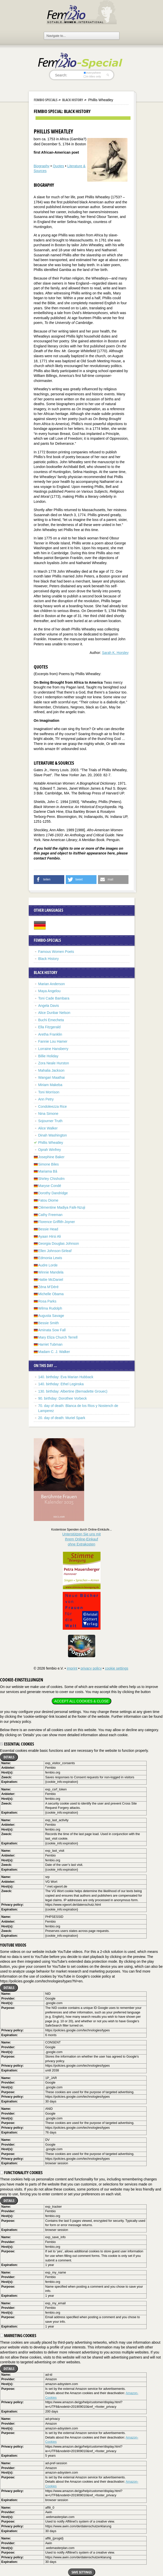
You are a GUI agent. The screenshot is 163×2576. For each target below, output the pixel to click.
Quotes (58, 166)
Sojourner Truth (50, 1121)
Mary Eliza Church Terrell (58, 1337)
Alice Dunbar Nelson (54, 1013)
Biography (42, 166)
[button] (49, 879)
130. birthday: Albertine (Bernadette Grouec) (73, 1391)
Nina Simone (48, 1114)
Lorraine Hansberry (53, 1049)
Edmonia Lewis (50, 1258)
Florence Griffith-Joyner (56, 1222)
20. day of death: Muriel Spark (61, 1418)
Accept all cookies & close (81, 1701)
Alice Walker (48, 1128)
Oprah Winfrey (49, 1150)
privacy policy (91, 1668)
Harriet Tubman (50, 1344)
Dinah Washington (52, 1135)
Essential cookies (17, 1744)
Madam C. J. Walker (54, 1352)
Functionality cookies (21, 2172)
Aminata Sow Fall (52, 1330)
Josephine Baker (51, 1157)
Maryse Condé (49, 1186)
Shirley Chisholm (51, 1179)
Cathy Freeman (50, 1215)
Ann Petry (46, 1099)
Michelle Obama (51, 1294)
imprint (72, 1668)
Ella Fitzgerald (49, 1027)
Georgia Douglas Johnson (58, 1243)
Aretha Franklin (50, 1034)
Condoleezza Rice (52, 1106)
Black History (72, 99)
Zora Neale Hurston (53, 1063)
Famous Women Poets (56, 952)
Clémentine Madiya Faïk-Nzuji (61, 1207)
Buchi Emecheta (51, 1020)
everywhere (92, 72)
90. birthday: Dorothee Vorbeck (62, 1398)
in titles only (92, 76)
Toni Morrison (48, 1092)
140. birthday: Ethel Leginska (61, 1384)
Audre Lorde (48, 1265)
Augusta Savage (51, 1316)
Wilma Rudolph (50, 1308)
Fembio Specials (45, 99)
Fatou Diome (48, 1200)
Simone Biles (48, 1164)
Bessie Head (48, 1229)
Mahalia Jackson (51, 1070)
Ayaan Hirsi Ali (49, 1236)
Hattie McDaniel (50, 1280)
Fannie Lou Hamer (53, 1041)
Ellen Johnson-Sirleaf (55, 1251)
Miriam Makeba (50, 1085)
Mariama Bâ (47, 1171)
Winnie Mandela (50, 1272)
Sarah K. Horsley (115, 653)
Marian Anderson (51, 984)
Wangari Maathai (51, 1077)
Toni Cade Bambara (54, 998)
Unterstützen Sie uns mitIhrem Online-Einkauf (81, 1539)
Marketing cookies (18, 2335)
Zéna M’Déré (48, 1287)
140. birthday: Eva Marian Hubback (65, 1377)
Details (9, 1757)
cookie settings (116, 1668)
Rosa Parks (47, 1301)
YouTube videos (13, 1945)
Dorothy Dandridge (53, 1193)
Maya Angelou (49, 991)
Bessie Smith (48, 1323)
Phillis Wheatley (50, 1143)
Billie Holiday (48, 1056)
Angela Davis (48, 1006)
